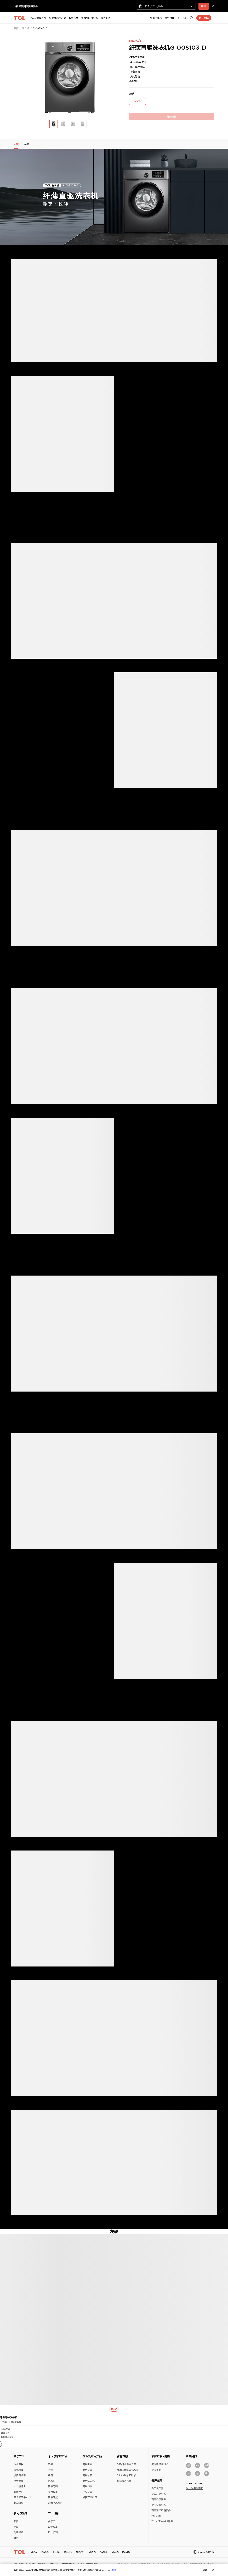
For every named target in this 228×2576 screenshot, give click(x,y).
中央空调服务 (158, 2504)
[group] (69, 77)
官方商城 (126, 2552)
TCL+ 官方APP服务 (162, 2521)
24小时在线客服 (194, 2488)
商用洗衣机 (89, 2480)
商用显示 (87, 2486)
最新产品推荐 (55, 2502)
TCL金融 (103, 2552)
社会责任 (18, 2480)
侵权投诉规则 (68, 2563)
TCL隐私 (18, 2502)
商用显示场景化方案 (128, 2469)
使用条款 (42, 2563)
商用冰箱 (87, 2475)
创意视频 (18, 2532)
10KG (137, 101)
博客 (16, 2537)
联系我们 (18, 2491)
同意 (205, 2570)
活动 (16, 2526)
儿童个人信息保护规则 (88, 2563)
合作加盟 (156, 2515)
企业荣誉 (18, 2464)
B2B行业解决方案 (126, 2464)
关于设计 (53, 2521)
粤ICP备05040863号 (24, 2563)
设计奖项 (53, 2532)
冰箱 (50, 2475)
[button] (114, 2442)
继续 (203, 6)
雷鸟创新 (80, 2552)
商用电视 (87, 2464)
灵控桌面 (156, 2469)
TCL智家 (92, 2552)
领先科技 (18, 2469)
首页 (16, 28)
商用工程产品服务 (161, 2510)
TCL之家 (115, 2552)
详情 (16, 143)
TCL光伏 (34, 2552)
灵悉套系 (53, 2491)
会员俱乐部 (157, 2488)
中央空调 (87, 2491)
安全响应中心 (22, 2497)
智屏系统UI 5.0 (159, 2464)
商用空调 (87, 2469)
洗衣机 (25, 28)
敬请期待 (171, 116)
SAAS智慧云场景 (126, 2475)
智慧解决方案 (124, 2480)
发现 (26, 143)
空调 (50, 2469)
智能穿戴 (53, 2497)
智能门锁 (53, 2486)
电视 (50, 2464)
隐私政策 (54, 2563)
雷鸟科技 (68, 2552)
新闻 (16, 2521)
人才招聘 (20, 2486)
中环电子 (57, 2552)
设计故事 (53, 2526)
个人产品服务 (158, 2493)
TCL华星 (45, 2552)
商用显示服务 (158, 2499)
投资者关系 (20, 2475)
